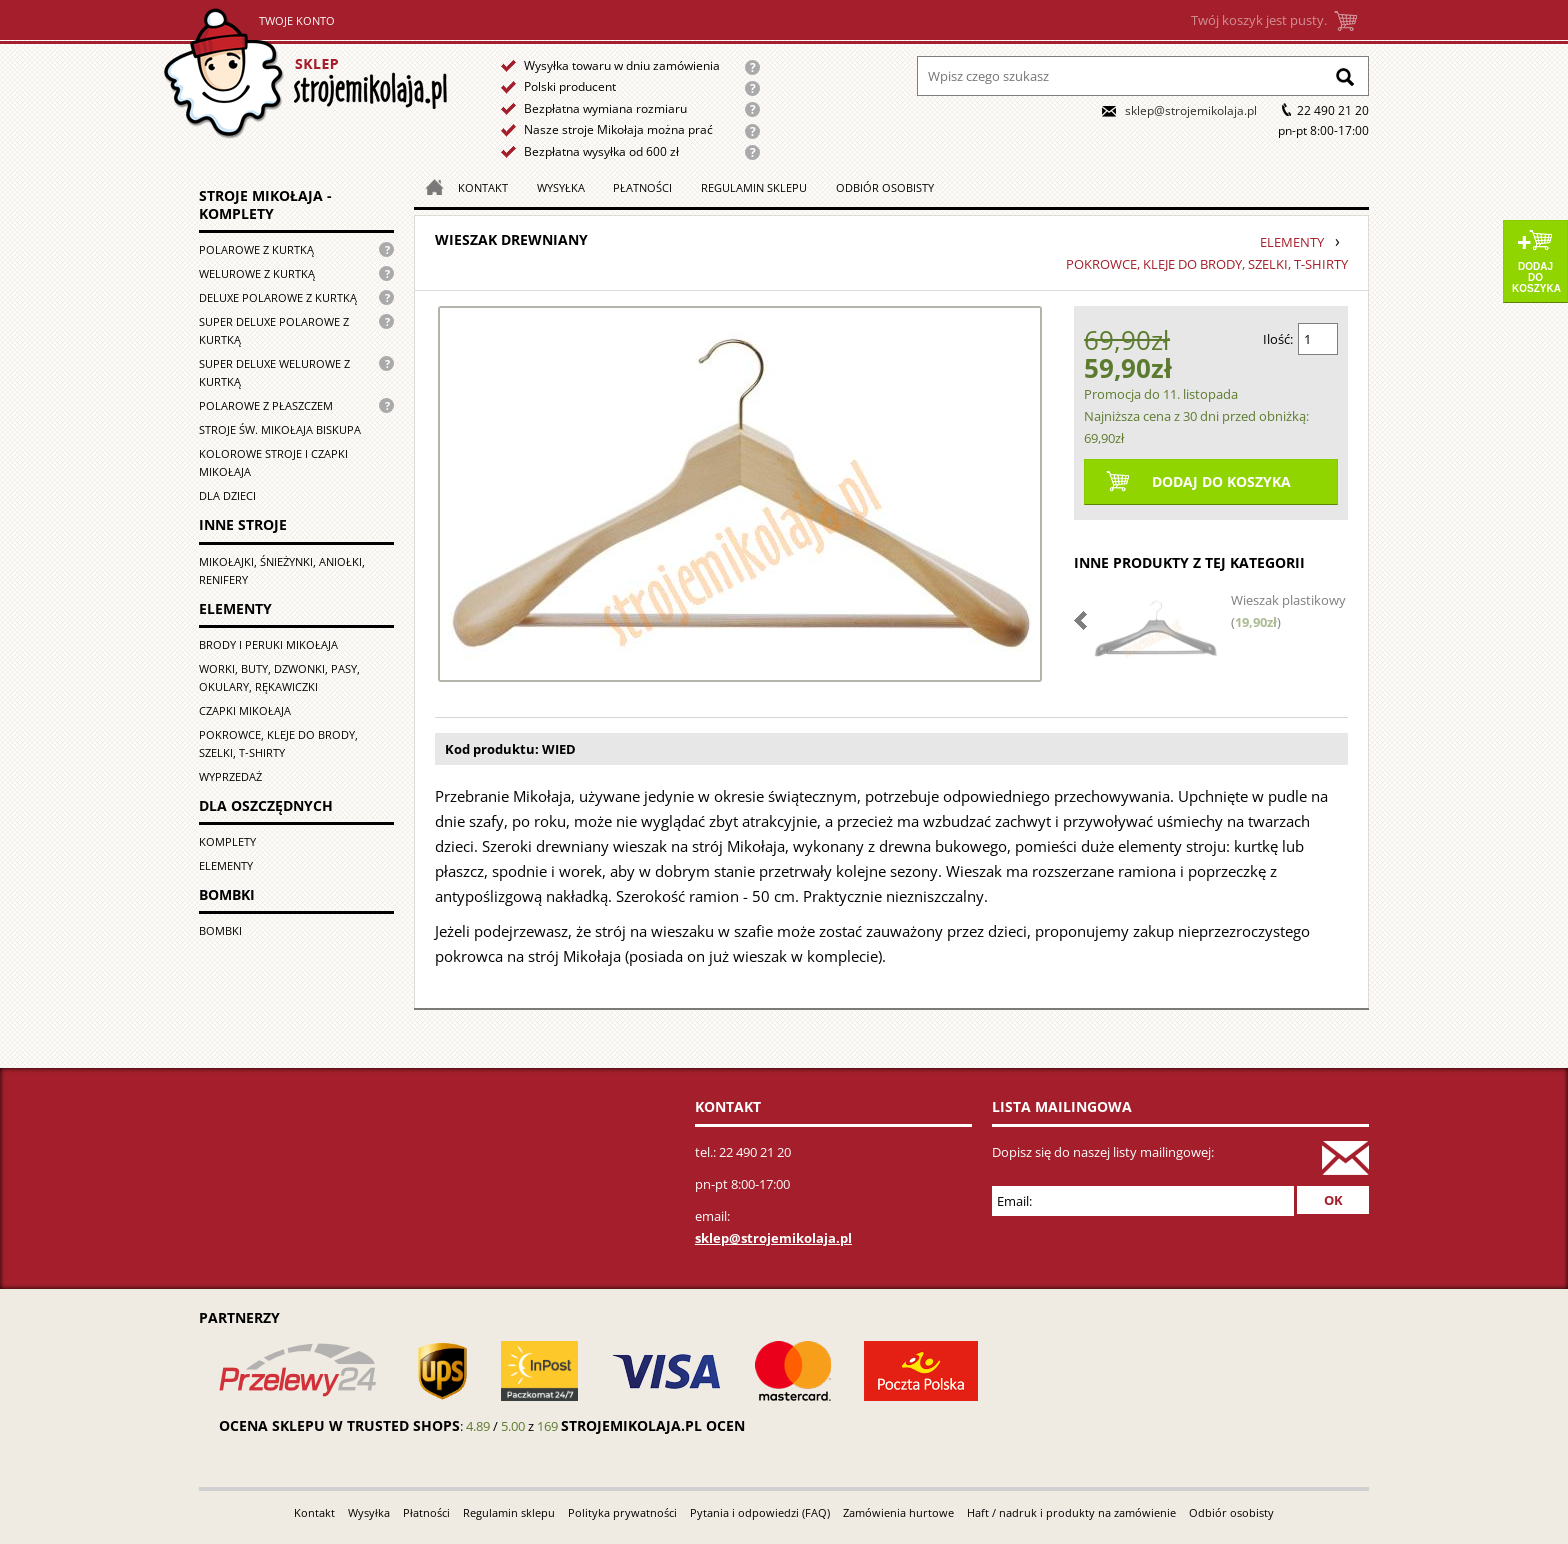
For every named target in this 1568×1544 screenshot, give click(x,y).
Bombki (220, 930)
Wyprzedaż (230, 776)
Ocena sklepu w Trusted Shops (339, 1425)
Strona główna (305, 73)
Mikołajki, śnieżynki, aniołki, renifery (282, 570)
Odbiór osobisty (885, 187)
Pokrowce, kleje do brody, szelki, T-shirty (278, 743)
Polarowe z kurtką (256, 249)
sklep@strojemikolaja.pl (1191, 110)
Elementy (226, 865)
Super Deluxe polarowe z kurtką (274, 330)
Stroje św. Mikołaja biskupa (280, 429)
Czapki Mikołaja (245, 710)
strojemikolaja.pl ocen (653, 1425)
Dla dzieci (227, 495)
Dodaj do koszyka (1536, 277)
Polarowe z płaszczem (266, 405)
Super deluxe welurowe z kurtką (274, 372)
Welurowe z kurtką (257, 273)
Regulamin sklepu (754, 187)
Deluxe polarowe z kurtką (278, 297)
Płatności (642, 187)
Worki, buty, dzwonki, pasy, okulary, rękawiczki (279, 677)
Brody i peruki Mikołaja (268, 644)
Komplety (227, 841)
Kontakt (483, 187)
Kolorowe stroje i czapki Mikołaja (273, 462)
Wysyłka (561, 187)
